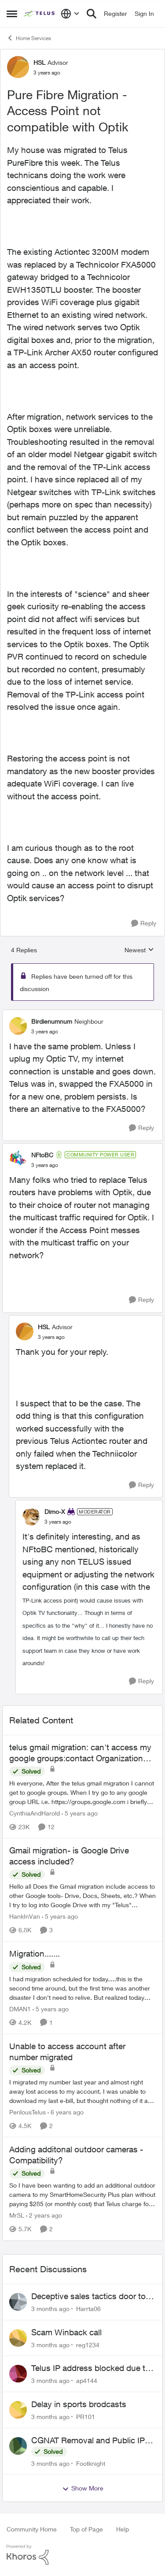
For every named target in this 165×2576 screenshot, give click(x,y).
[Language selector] (70, 13)
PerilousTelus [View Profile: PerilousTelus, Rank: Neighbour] (27, 2112)
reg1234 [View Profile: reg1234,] (87, 2344)
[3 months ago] (50, 2308)
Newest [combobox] (139, 950)
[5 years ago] (80, 1813)
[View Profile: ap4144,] (18, 2373)
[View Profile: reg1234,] (18, 2338)
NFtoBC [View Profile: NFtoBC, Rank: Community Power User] (42, 1155)
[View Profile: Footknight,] (18, 2446)
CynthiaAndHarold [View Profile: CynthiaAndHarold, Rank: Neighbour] (34, 1813)
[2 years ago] (44, 2215)
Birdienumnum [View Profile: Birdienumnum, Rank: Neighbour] (51, 1021)
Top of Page (86, 2529)
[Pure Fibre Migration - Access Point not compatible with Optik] (44, 1032)
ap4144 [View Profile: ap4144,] (86, 2380)
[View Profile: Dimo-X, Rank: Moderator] (31, 1516)
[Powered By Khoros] (82, 2555)
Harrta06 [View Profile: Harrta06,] (88, 2308)
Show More (82, 2488)
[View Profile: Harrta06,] (18, 2302)
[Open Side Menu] (12, 13)
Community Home (32, 2529)
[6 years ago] (66, 2112)
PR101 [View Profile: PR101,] (85, 2416)
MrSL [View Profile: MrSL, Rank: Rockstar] (16, 2215)
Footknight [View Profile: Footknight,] (90, 2463)
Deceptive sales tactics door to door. (88, 2296)
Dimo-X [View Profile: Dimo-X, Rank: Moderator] (54, 1511)
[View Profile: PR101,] (18, 2410)
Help (122, 2529)
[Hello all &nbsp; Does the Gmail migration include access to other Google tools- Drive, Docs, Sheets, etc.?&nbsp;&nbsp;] (82, 1895)
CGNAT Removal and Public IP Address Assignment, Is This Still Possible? (92, 2440)
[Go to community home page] (40, 14)
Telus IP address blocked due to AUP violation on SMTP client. (90, 2368)
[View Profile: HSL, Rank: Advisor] (18, 67)
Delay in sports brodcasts (78, 2404)
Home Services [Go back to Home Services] (29, 37)
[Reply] (143, 923)
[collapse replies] (82, 1014)
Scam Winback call (66, 2332)
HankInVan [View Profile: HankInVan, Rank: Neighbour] (24, 1916)
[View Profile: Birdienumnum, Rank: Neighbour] (18, 1026)
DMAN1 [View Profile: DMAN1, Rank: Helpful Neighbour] (20, 2009)
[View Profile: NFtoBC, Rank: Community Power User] (18, 1159)
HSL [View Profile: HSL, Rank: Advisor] (39, 62)
